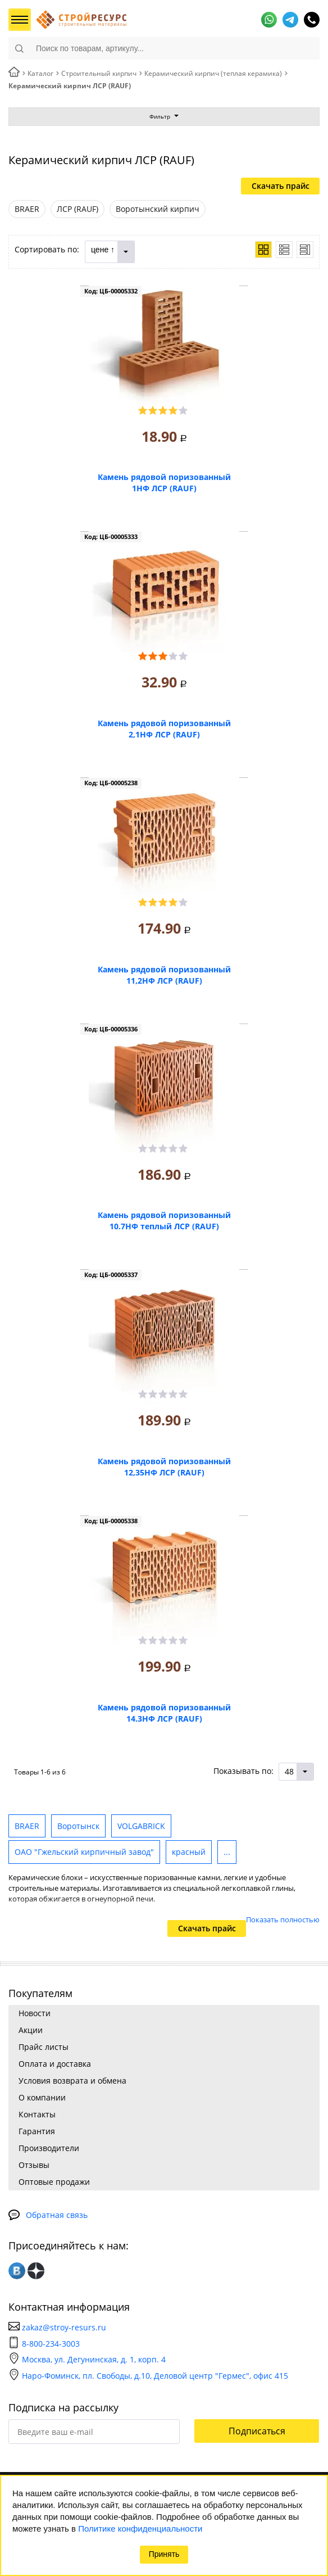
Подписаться (257, 2431)
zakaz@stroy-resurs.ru (64, 2327)
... (227, 1851)
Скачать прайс (280, 185)
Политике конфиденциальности (140, 2528)
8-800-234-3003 (51, 2343)
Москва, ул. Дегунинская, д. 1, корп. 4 (87, 2359)
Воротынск (78, 1826)
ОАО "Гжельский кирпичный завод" (84, 1851)
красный (189, 1851)
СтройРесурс (81, 20)
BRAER (27, 1826)
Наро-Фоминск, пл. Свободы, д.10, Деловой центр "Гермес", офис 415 (148, 2375)
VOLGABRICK (141, 1826)
